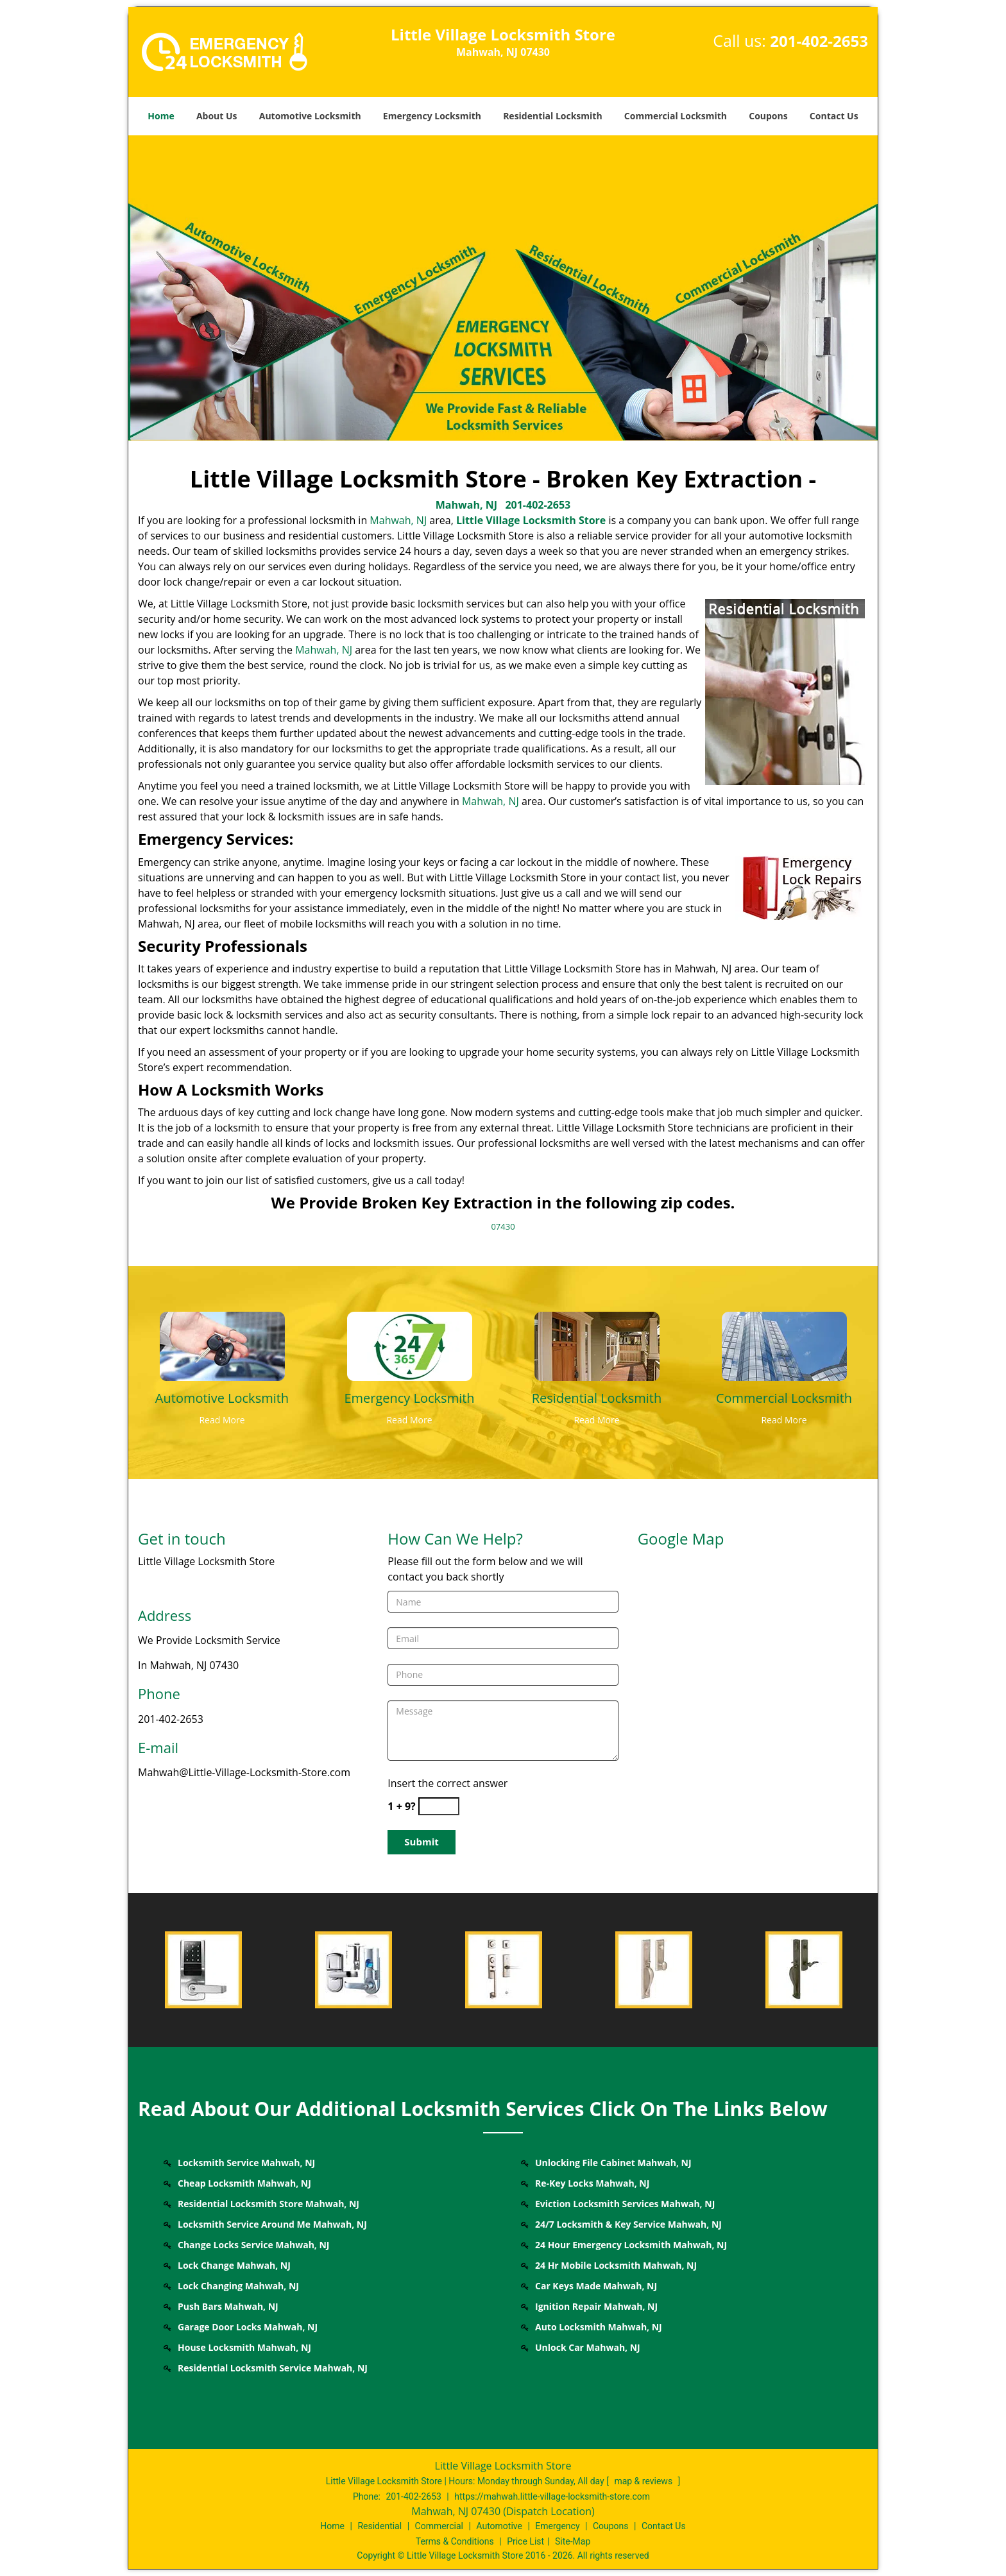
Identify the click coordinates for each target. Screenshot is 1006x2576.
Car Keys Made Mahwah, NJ (596, 2286)
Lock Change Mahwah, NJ (234, 2265)
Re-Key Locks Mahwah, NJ (592, 2183)
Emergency (557, 2526)
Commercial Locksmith (675, 116)
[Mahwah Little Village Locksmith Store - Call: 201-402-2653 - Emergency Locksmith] (409, 1398)
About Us (216, 116)
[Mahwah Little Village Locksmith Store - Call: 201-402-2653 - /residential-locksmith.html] (597, 1345)
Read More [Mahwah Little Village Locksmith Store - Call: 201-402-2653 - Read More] (221, 1420)
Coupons (768, 116)
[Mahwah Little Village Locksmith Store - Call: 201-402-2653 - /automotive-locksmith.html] (222, 1345)
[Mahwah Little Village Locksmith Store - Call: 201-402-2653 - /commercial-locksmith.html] (784, 1345)
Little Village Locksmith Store (531, 520)
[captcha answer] (438, 1806)
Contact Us (834, 116)
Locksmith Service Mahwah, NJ (246, 2163)
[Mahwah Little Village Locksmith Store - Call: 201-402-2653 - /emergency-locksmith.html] (409, 1345)
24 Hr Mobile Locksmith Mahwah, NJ (616, 2265)
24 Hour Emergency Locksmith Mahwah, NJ (631, 2245)
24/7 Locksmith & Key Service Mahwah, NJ (628, 2224)
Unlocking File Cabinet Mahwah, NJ (613, 2163)
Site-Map (572, 2541)
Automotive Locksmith (310, 116)
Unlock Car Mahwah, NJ (587, 2347)
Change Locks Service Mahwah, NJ (253, 2245)
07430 (503, 1226)
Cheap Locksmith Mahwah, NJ (244, 2183)
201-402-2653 (819, 40)
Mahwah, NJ (466, 505)
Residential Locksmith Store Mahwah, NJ (268, 2204)
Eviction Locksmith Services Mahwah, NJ (625, 2204)
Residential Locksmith (552, 116)
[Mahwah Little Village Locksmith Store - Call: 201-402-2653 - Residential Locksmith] (596, 1398)
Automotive (499, 2526)
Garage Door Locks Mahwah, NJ (248, 2327)
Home (161, 116)
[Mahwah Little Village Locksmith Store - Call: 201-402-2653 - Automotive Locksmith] (222, 1398)
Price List (525, 2541)
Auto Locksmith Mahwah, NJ (598, 2327)
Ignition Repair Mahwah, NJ (596, 2306)
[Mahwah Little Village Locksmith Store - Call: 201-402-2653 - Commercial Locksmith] (784, 1398)
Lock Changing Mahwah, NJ (238, 2286)
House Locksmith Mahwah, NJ (244, 2347)
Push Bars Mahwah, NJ (228, 2306)
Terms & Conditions (455, 2541)
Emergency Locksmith (432, 116)
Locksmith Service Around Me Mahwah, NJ (272, 2224)
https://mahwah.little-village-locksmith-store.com (552, 2496)
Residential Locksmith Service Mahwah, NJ (273, 2368)
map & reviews (644, 2481)
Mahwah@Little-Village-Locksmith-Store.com (244, 1772)
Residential (379, 2526)
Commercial (439, 2526)
